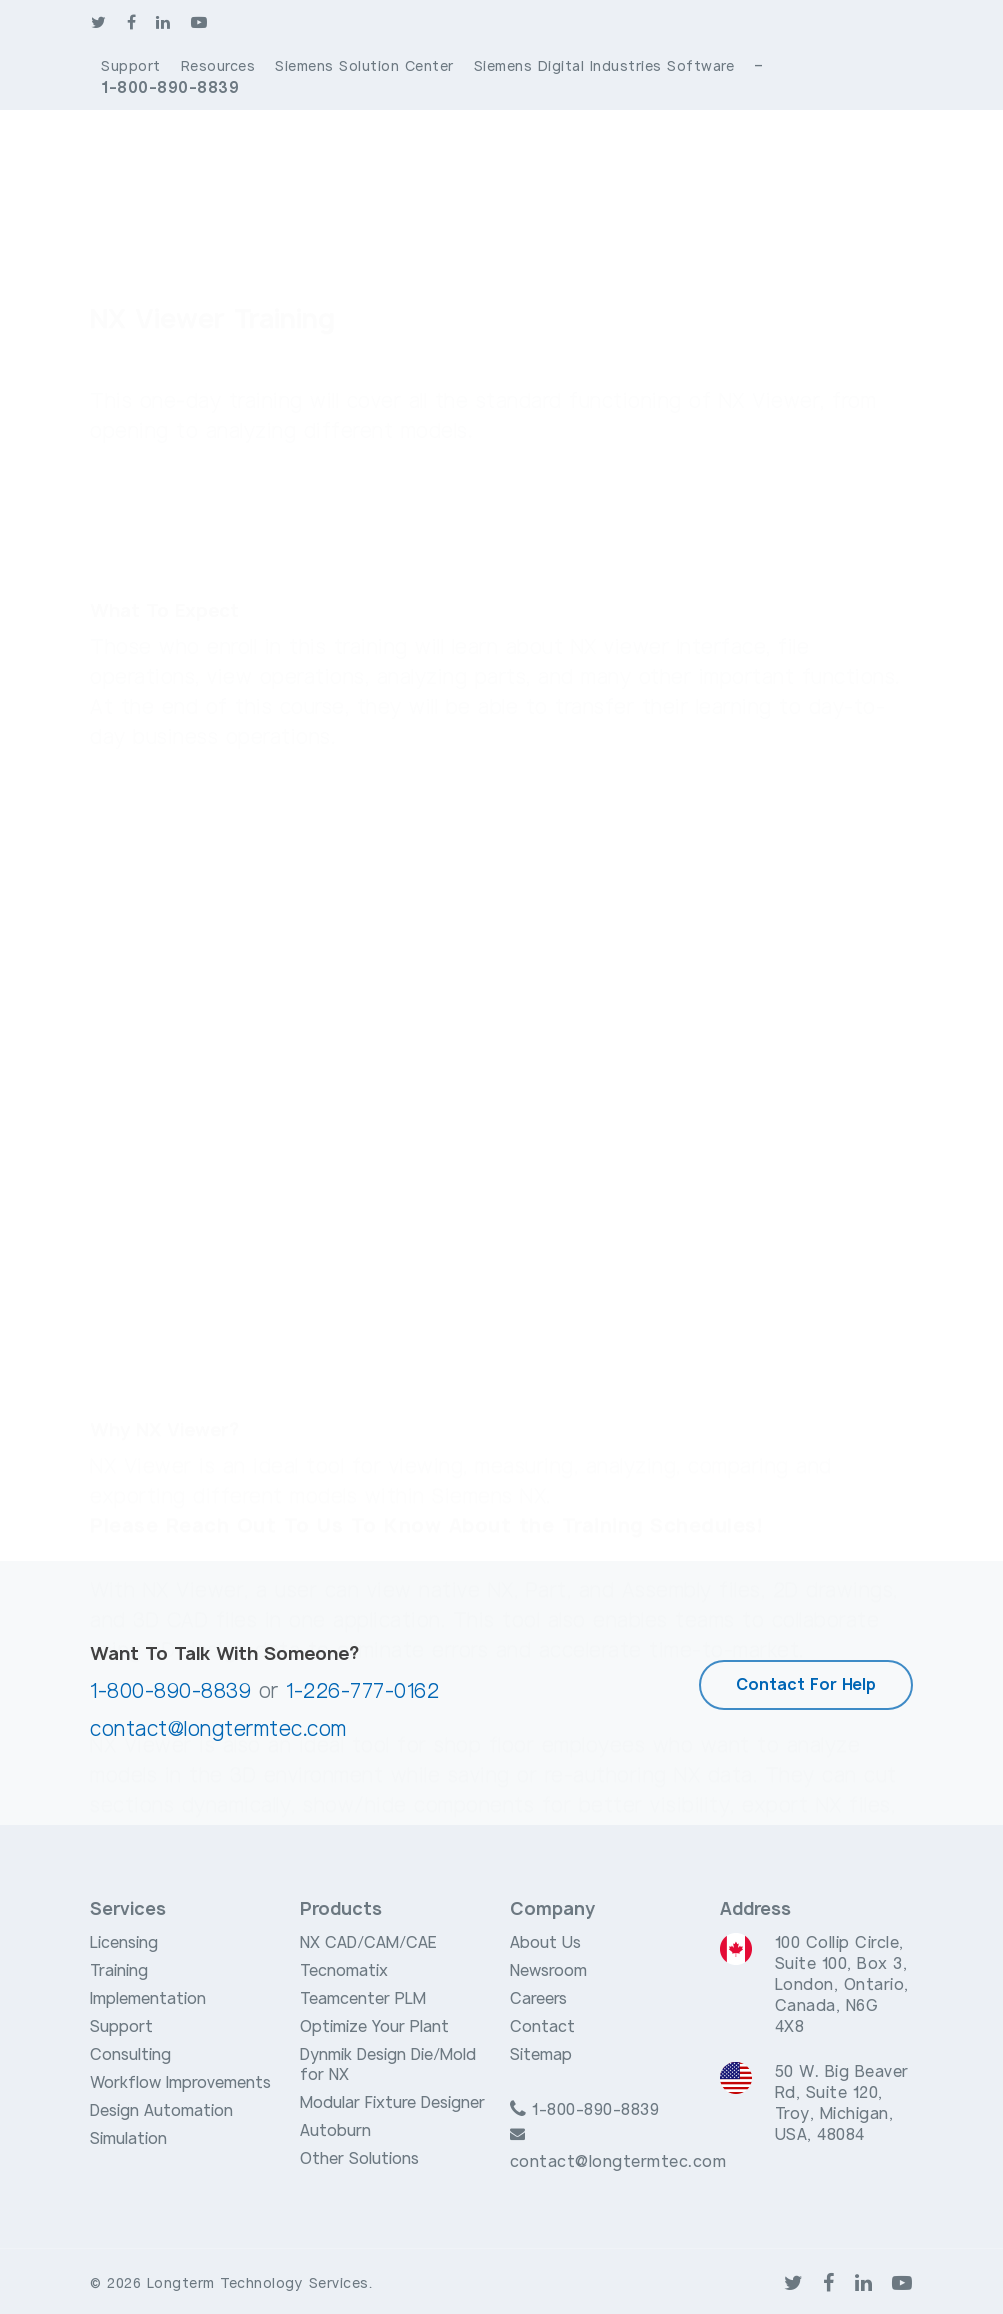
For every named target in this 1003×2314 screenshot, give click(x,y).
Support (121, 2027)
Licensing (124, 1943)
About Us (545, 1943)
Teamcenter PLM (363, 1999)
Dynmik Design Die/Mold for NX (388, 2065)
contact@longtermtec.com (218, 1729)
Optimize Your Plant (374, 2027)
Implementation (148, 1999)
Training (119, 1971)
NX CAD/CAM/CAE (368, 1943)
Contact (542, 2027)
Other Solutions (359, 2159)
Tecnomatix (344, 1971)
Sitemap (541, 2055)
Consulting (130, 2055)
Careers (538, 1999)
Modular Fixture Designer (392, 2103)
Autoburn (335, 2131)
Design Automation (161, 2111)
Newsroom (548, 1971)
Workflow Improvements (180, 2083)
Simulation (128, 2139)
